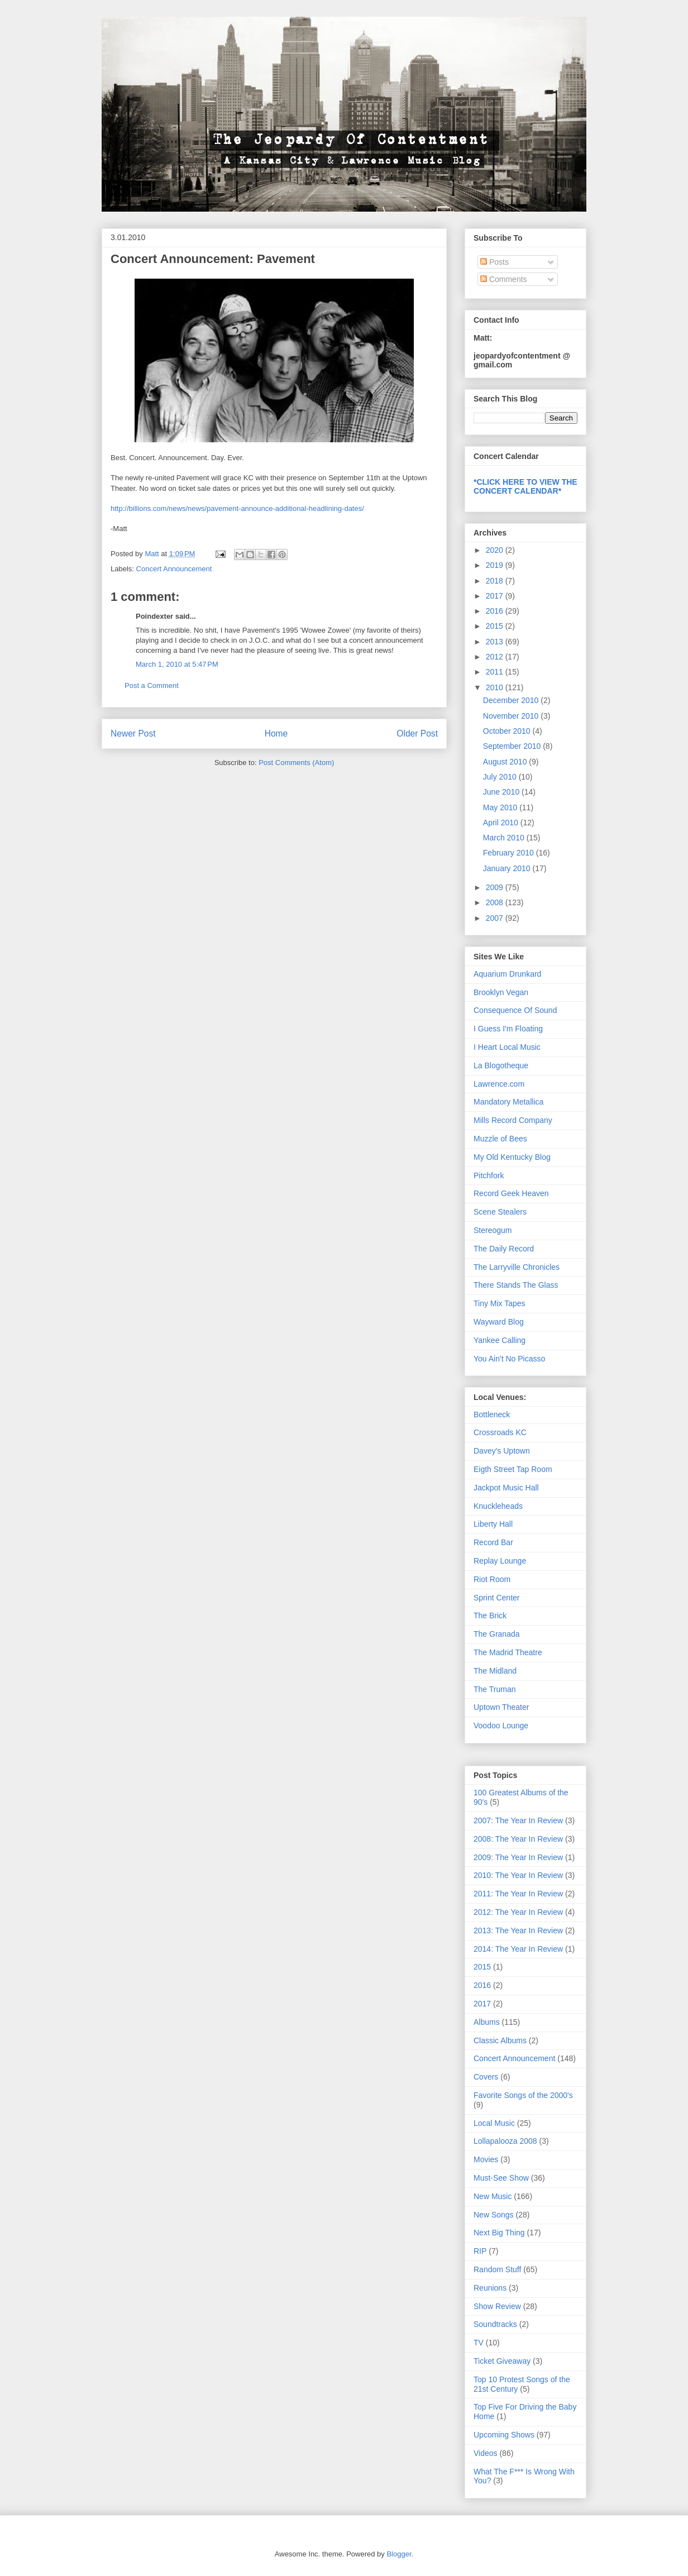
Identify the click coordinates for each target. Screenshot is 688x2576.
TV (479, 2342)
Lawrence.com (499, 1083)
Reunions (490, 2287)
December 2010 (512, 700)
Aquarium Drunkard (507, 973)
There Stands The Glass (516, 1284)
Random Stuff (497, 2269)
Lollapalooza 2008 (505, 2141)
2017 (495, 595)
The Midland (495, 1670)
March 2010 (505, 837)
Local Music (494, 2123)
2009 (495, 887)
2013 (495, 641)
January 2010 (508, 868)
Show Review (497, 2306)
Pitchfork (489, 1175)
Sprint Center (496, 1597)
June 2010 (502, 791)
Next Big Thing (499, 2232)
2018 (495, 580)
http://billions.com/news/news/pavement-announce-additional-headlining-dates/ (237, 508)
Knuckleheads (498, 1506)
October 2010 (508, 731)
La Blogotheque (501, 1065)
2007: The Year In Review (518, 1820)
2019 (495, 565)
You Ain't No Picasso (509, 1358)
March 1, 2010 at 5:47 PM (177, 664)
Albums (487, 2022)
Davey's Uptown (502, 1450)
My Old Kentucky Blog (512, 1157)
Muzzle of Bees (500, 1138)
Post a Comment (152, 685)
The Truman (494, 1689)
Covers (486, 2076)
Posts (494, 261)
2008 (495, 902)
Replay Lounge (500, 1560)
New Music (493, 2196)
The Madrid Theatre (508, 1652)
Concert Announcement (174, 569)
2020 (495, 550)
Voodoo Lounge (501, 1725)
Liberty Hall (493, 1523)
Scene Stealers (500, 1211)
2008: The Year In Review (518, 1838)
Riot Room (492, 1579)
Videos (486, 2453)
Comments (503, 279)
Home (276, 733)
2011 (495, 671)
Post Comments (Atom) (296, 762)
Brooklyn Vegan (501, 992)
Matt (153, 553)
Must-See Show (501, 2177)
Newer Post (133, 733)
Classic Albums (500, 2040)
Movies (486, 2159)
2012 (495, 656)
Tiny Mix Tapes (499, 1303)
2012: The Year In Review (518, 1912)
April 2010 (501, 822)
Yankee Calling (499, 1340)
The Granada (497, 1633)
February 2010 (509, 852)
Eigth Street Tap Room (513, 1469)
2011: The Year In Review (518, 1893)
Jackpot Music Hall (506, 1487)
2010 (495, 687)
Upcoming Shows (504, 2434)
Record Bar (493, 1542)
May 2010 (501, 807)
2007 (495, 918)
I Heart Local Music (507, 1047)
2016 (495, 610)
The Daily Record (504, 1248)
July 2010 (501, 776)
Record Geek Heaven (511, 1193)
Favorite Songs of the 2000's (523, 2095)
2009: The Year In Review (518, 1857)
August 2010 (506, 761)
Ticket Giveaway (502, 2361)
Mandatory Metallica (508, 1101)
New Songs (494, 2214)
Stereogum (493, 1230)
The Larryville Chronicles (517, 1267)
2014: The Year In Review (518, 1948)
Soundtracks (495, 2324)
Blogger (398, 2554)
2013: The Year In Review (518, 1930)
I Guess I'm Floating (508, 1028)
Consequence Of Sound (515, 1010)
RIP (480, 2251)
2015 (495, 626)
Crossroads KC (500, 1432)
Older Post (417, 733)
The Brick (490, 1615)
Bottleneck (492, 1414)
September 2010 (513, 746)
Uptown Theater (501, 1707)
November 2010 (512, 715)
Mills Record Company (513, 1120)
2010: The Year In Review (518, 1875)
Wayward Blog (499, 1321)
